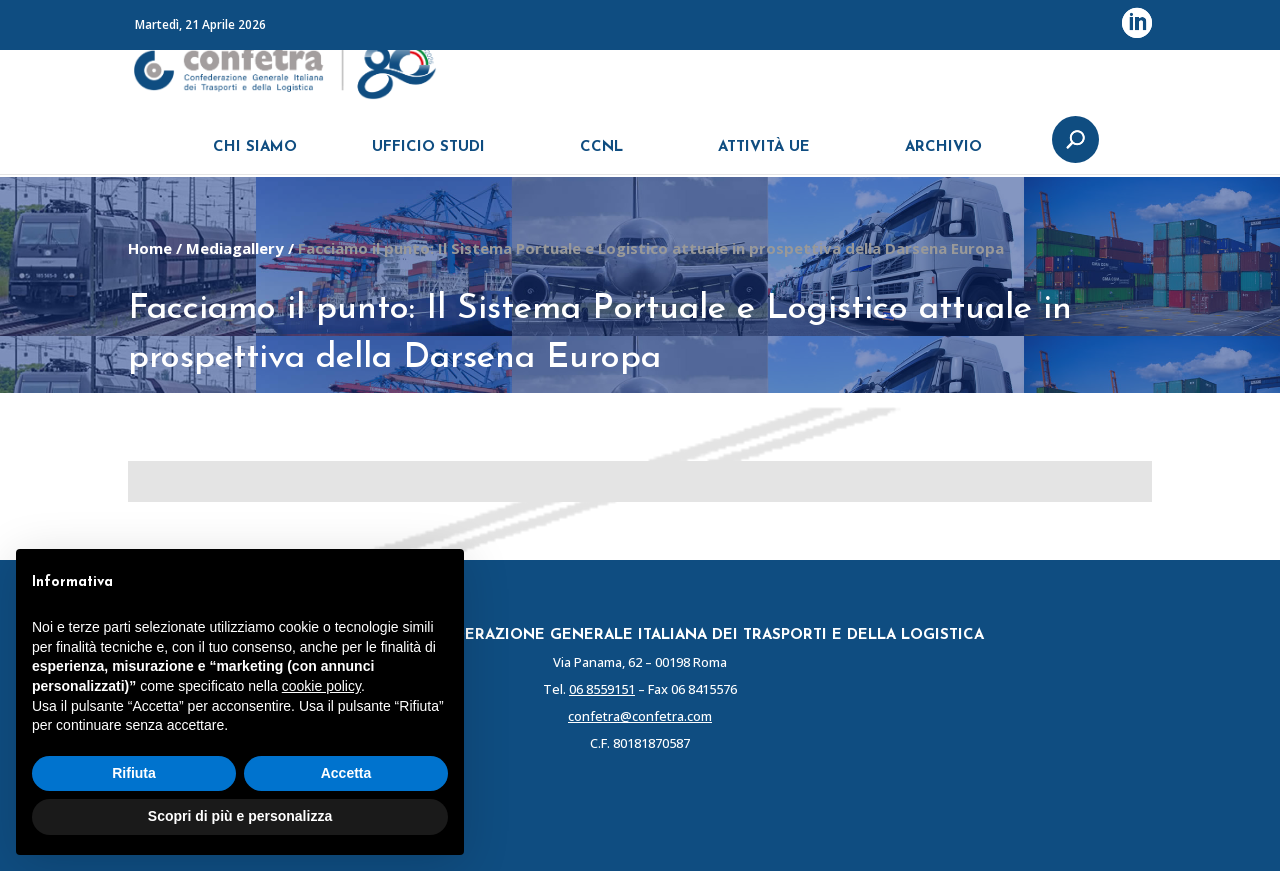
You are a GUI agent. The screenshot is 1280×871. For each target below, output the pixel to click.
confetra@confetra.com (640, 716)
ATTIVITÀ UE (764, 157)
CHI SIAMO (255, 157)
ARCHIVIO (943, 157)
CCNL (601, 157)
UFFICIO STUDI (428, 157)
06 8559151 (602, 689)
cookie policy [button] (321, 686)
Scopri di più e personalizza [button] (240, 816)
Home (150, 248)
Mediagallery (235, 248)
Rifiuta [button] (134, 773)
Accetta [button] (346, 773)
